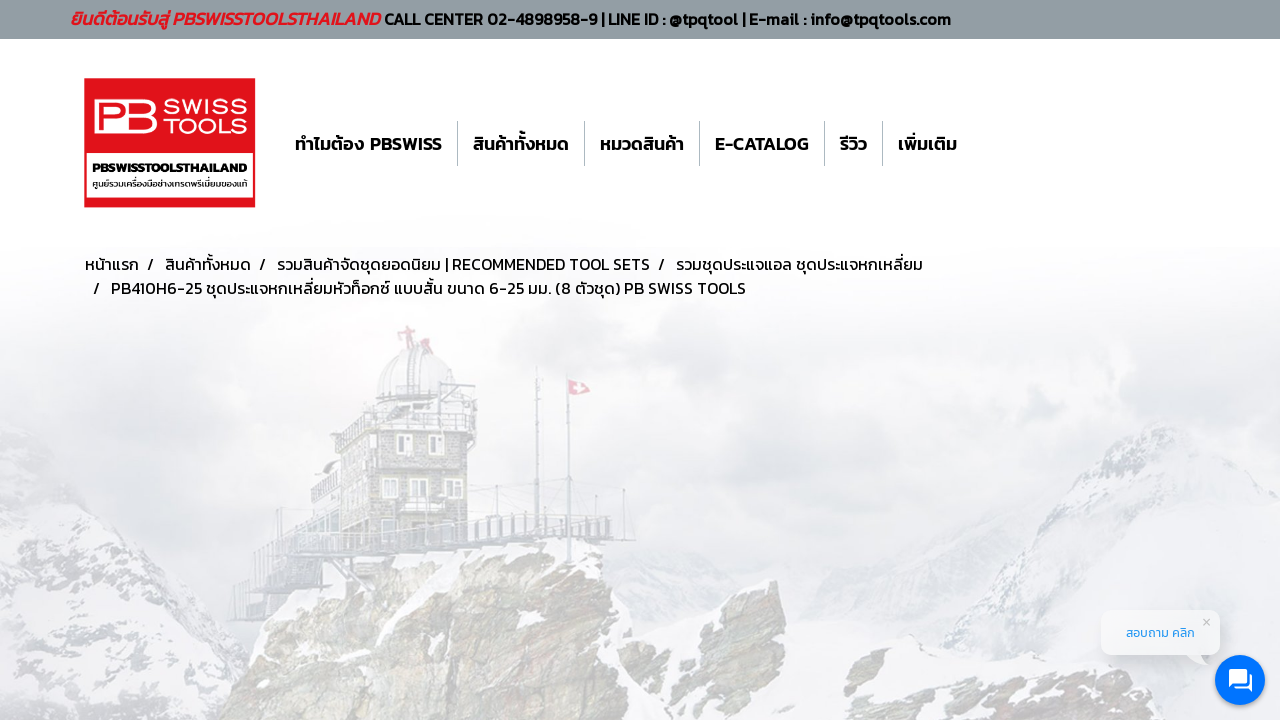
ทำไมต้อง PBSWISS (368, 143)
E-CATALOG (762, 143)
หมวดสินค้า (642, 143)
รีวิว (853, 143)
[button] (990, 143)
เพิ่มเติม (927, 143)
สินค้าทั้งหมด (521, 143)
